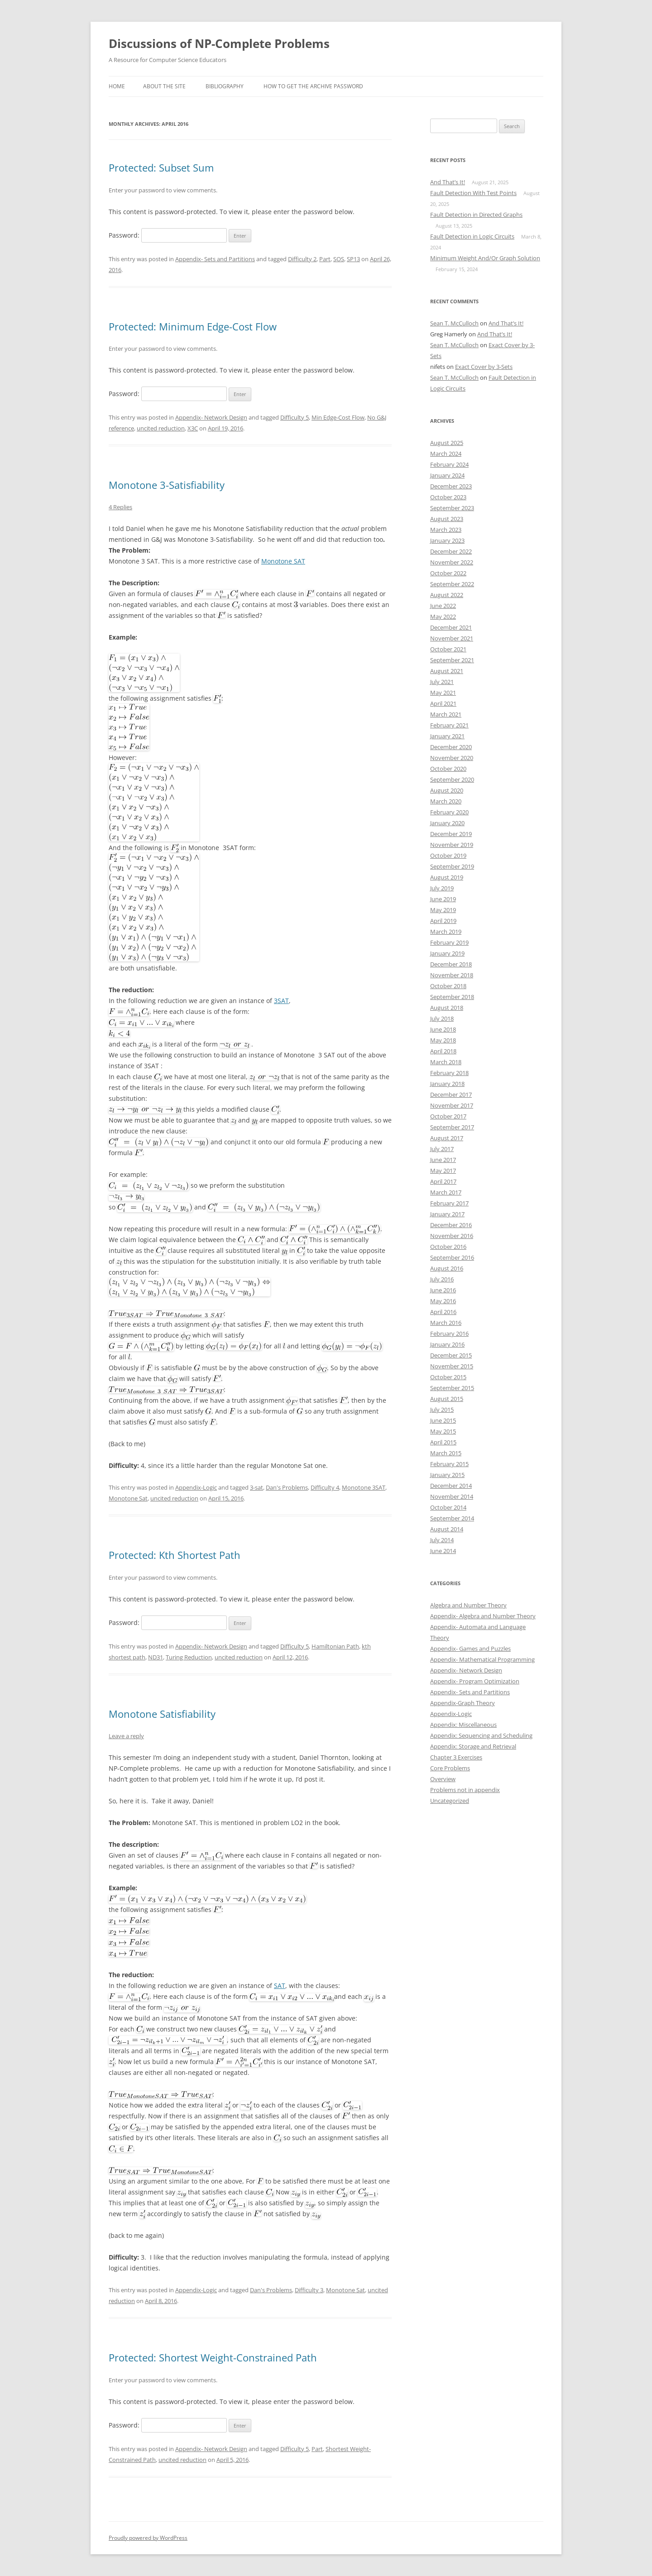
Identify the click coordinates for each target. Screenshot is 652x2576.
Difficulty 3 (309, 2290)
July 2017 (442, 1149)
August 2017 (446, 1138)
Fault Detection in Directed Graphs (476, 214)
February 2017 (449, 1203)
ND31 (155, 1657)
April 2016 (443, 1312)
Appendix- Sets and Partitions (215, 259)
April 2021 (443, 703)
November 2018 (451, 975)
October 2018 (448, 986)
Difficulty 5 (294, 417)
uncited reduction (161, 428)
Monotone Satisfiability (162, 1714)
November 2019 (451, 845)
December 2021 (451, 627)
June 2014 (443, 1551)
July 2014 (442, 1540)
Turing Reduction (189, 1657)
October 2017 (448, 1116)
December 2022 (451, 551)
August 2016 (446, 1268)
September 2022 (452, 584)
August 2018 (446, 1008)
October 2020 (448, 769)
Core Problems (450, 1768)
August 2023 (446, 519)
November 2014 (451, 1496)
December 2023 (451, 486)
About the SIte (164, 86)
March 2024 (445, 453)
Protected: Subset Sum (161, 167)
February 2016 (449, 1333)
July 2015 (442, 1409)
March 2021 (445, 714)
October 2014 (448, 1507)
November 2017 (451, 1105)
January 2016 (447, 1344)
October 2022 (448, 573)
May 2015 (443, 1431)
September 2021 (452, 660)
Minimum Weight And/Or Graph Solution (485, 258)
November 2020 (451, 758)
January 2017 (447, 1214)
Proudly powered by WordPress (148, 2538)
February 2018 (449, 1073)
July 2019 (442, 888)
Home (117, 86)
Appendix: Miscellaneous (463, 1725)
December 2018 (451, 964)
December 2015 (451, 1355)
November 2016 (451, 1236)
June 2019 (443, 899)
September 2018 (452, 997)
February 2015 (449, 1464)
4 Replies (120, 507)
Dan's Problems (287, 1487)
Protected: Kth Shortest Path (174, 1555)
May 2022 (443, 616)
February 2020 (449, 812)
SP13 (353, 259)
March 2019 (445, 931)
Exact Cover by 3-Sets (484, 367)
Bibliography (225, 86)
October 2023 (448, 497)
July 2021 (442, 682)
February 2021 (449, 725)
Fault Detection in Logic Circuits (472, 236)
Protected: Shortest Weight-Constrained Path (213, 2357)
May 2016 (443, 1301)
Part (325, 259)
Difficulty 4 (325, 1487)
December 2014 (451, 1486)
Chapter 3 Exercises (456, 1757)
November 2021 (451, 638)
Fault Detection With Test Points (473, 193)
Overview (442, 1779)
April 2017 (443, 1181)
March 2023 (445, 530)
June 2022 (443, 606)
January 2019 (447, 953)
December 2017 (451, 1094)
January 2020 (447, 823)
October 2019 (448, 855)
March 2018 (445, 1062)
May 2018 (443, 1040)
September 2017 (452, 1127)
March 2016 (445, 1323)
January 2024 (447, 475)
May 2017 (443, 1170)
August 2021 (446, 671)
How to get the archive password (313, 86)
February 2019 (449, 942)
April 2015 (443, 1442)
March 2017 (445, 1192)
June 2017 (443, 1160)
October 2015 (448, 1377)
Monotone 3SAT (363, 1487)
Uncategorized (449, 1801)
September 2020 (452, 779)
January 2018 (447, 1084)
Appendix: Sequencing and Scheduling (481, 1735)
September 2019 (452, 866)
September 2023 (452, 508)
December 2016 (451, 1225)
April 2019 (443, 921)
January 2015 (447, 1475)
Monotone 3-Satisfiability (167, 485)
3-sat (256, 1487)
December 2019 (451, 834)
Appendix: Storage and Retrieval (473, 1746)
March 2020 (445, 801)
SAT (279, 1985)
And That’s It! (447, 182)
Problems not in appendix (465, 1790)
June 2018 (443, 1029)
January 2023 (447, 540)
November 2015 (451, 1366)
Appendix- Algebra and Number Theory (483, 1616)
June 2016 (443, 1290)
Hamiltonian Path (335, 1646)
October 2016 (448, 1247)
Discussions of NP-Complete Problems (219, 43)
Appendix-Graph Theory (462, 1703)
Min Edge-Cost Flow (338, 417)
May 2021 (443, 692)
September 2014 (452, 1518)
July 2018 (442, 1018)
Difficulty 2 (302, 259)
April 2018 (443, 1051)
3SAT (281, 1000)
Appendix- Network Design (211, 417)
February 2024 (449, 464)
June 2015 (443, 1420)
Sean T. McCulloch (454, 323)
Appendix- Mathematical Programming (482, 1659)
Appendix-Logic (196, 1487)
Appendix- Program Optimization (474, 1681)
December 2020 (451, 747)
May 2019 (443, 910)
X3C (192, 428)
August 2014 (446, 1529)
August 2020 (446, 790)
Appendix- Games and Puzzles (470, 1648)
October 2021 (448, 649)
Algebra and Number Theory (468, 1605)
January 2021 (447, 736)
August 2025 (446, 443)
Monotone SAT (283, 561)
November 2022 (451, 562)
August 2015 (446, 1399)
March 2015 (445, 1453)
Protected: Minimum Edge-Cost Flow (193, 326)
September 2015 (452, 1388)
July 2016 (442, 1279)
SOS (338, 259)
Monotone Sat (128, 1498)
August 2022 (446, 595)
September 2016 (452, 1257)
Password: (168, 235)
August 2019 (446, 877)
